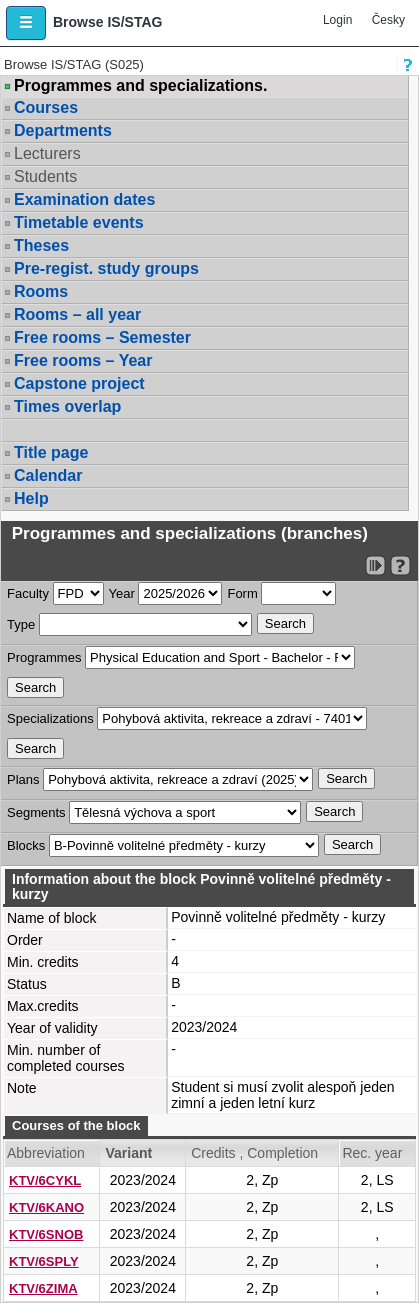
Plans (23, 779)
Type (21, 624)
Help (31, 498)
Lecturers (47, 153)
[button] (26, 23)
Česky (388, 20)
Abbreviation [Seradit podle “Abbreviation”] (46, 1153)
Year (122, 593)
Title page (51, 452)
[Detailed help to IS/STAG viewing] (400, 565)
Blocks (26, 845)
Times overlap (67, 406)
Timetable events (79, 222)
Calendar (48, 475)
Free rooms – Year (83, 360)
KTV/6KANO (46, 1207)
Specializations (50, 718)
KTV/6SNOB (46, 1234)
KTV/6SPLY (44, 1261)
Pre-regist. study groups (106, 268)
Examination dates (84, 199)
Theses (41, 245)
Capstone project (79, 383)
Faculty (28, 593)
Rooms (41, 291)
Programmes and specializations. (140, 86)
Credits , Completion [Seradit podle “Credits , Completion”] (254, 1153)
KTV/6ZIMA (43, 1288)
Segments (36, 812)
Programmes (44, 657)
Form (242, 593)
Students (45, 176)
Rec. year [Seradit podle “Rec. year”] (372, 1153)
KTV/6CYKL (45, 1180)
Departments (63, 130)
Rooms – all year (77, 314)
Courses (46, 107)
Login (337, 20)
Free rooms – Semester (102, 337)
